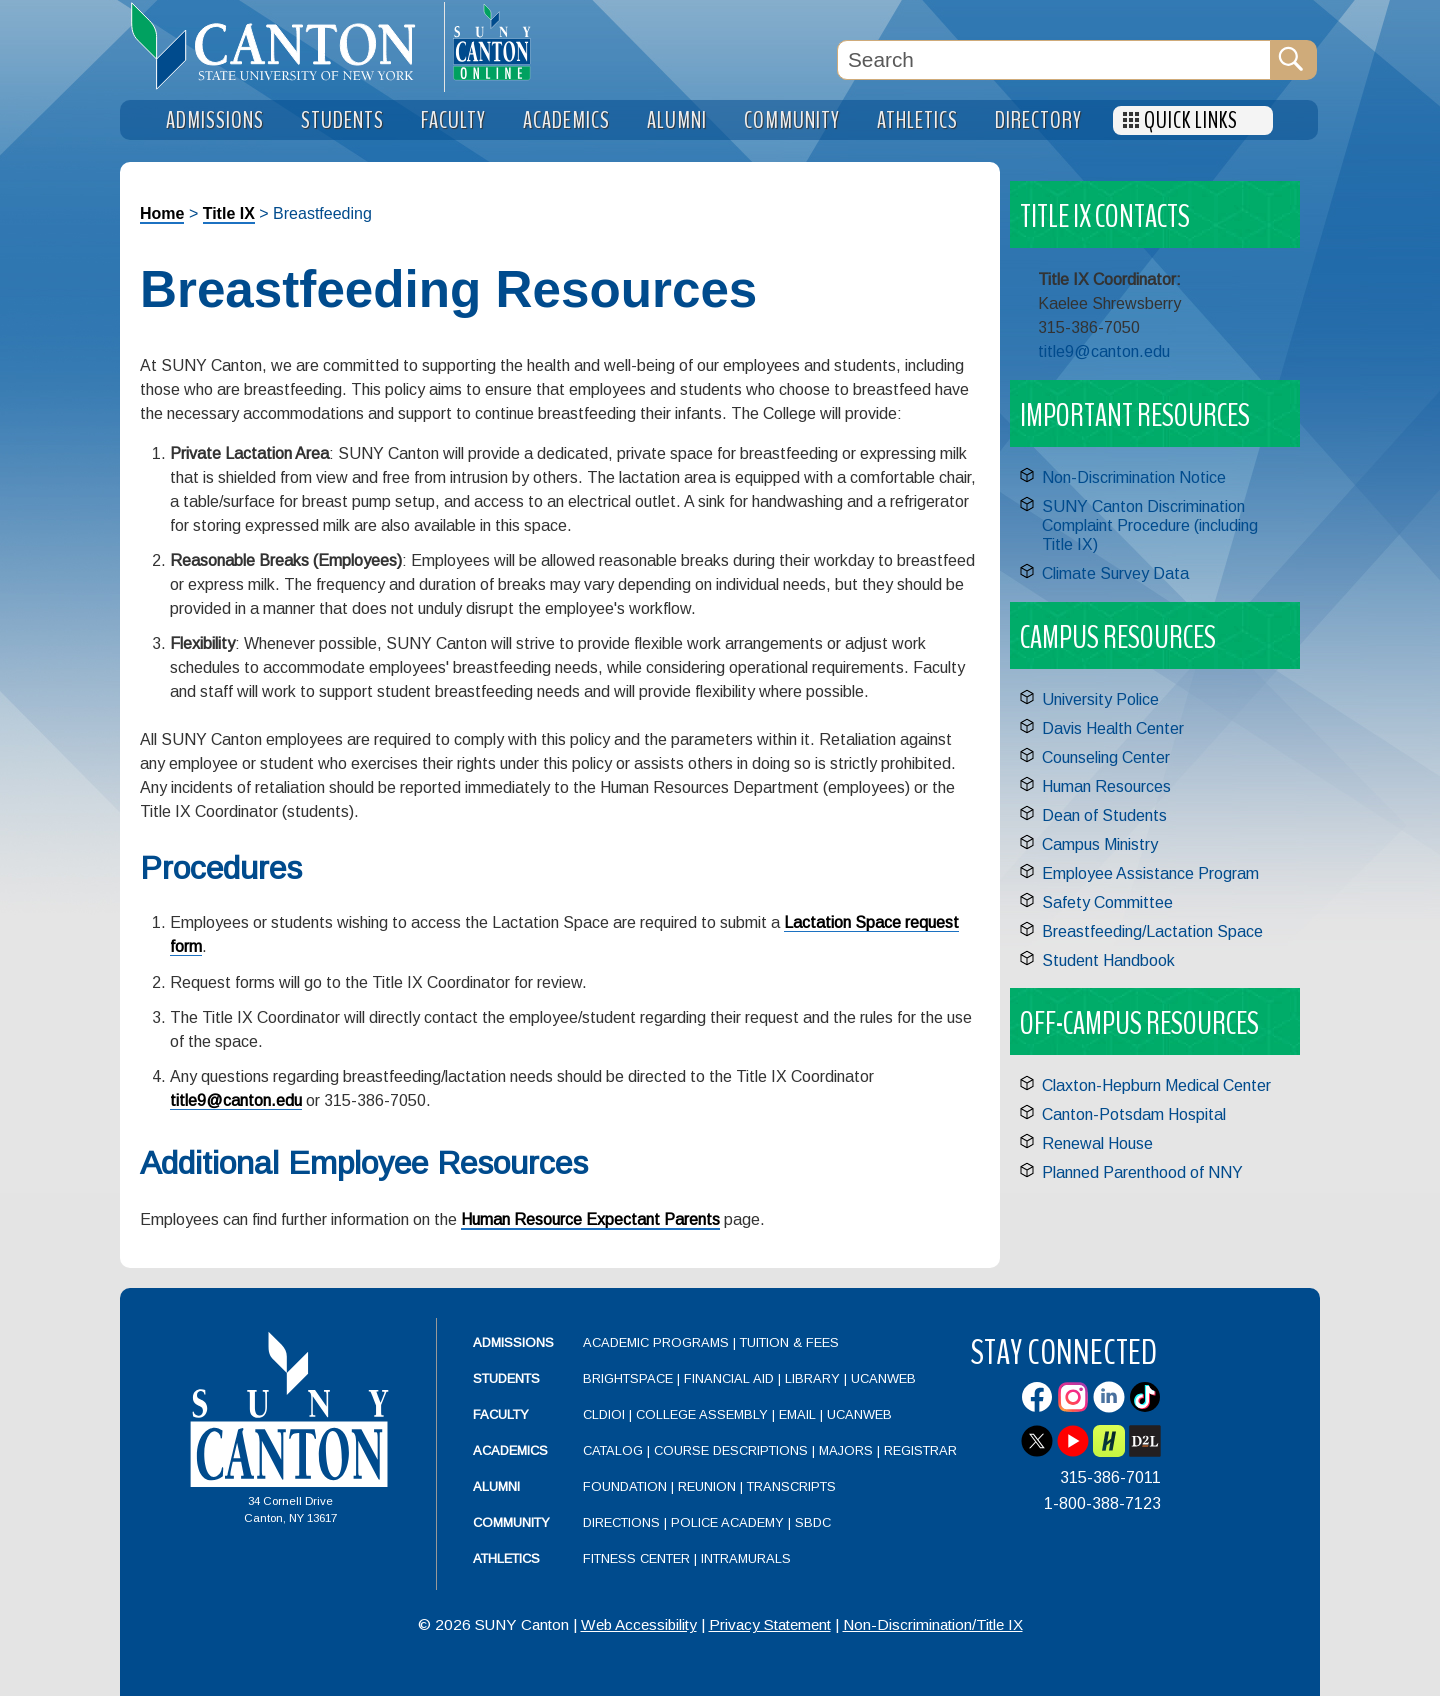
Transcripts (791, 1486)
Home (162, 213)
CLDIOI (604, 1414)
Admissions (513, 1342)
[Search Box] (1054, 60)
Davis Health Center (1113, 728)
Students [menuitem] (342, 120)
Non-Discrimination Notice (1134, 477)
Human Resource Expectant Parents (590, 1219)
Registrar (920, 1450)
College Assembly (702, 1414)
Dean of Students (1104, 815)
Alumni (496, 1486)
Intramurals (746, 1558)
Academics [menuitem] (566, 120)
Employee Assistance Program (1150, 873)
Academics (510, 1450)
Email (797, 1414)
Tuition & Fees (789, 1342)
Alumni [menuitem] (677, 120)
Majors (846, 1450)
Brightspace (628, 1378)
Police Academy (727, 1522)
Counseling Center (1106, 757)
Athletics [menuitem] (917, 120)
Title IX (229, 213)
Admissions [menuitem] (215, 120)
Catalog (613, 1450)
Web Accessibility (639, 1624)
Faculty (501, 1414)
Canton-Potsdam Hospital (1134, 1114)
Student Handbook (1108, 960)
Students (506, 1378)
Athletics (506, 1558)
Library (812, 1378)
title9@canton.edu (236, 1100)
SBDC (813, 1522)
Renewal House (1097, 1143)
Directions (621, 1522)
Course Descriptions (731, 1450)
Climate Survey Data (1115, 573)
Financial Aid (729, 1378)
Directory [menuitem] (1038, 120)
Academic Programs (658, 1342)
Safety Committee (1107, 902)
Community (511, 1522)
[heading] (282, 46)
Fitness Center (636, 1558)
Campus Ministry (1100, 844)
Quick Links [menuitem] (1191, 120)
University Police (1100, 699)
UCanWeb (883, 1378)
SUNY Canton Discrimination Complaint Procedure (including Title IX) (1150, 525)
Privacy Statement (770, 1624)
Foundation (625, 1486)
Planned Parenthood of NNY (1142, 1172)
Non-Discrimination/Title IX (933, 1624)
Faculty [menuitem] (453, 120)
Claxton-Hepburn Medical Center (1156, 1085)
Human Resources (1106, 786)
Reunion (707, 1486)
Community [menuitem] (792, 120)
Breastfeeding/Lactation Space (1152, 931)
